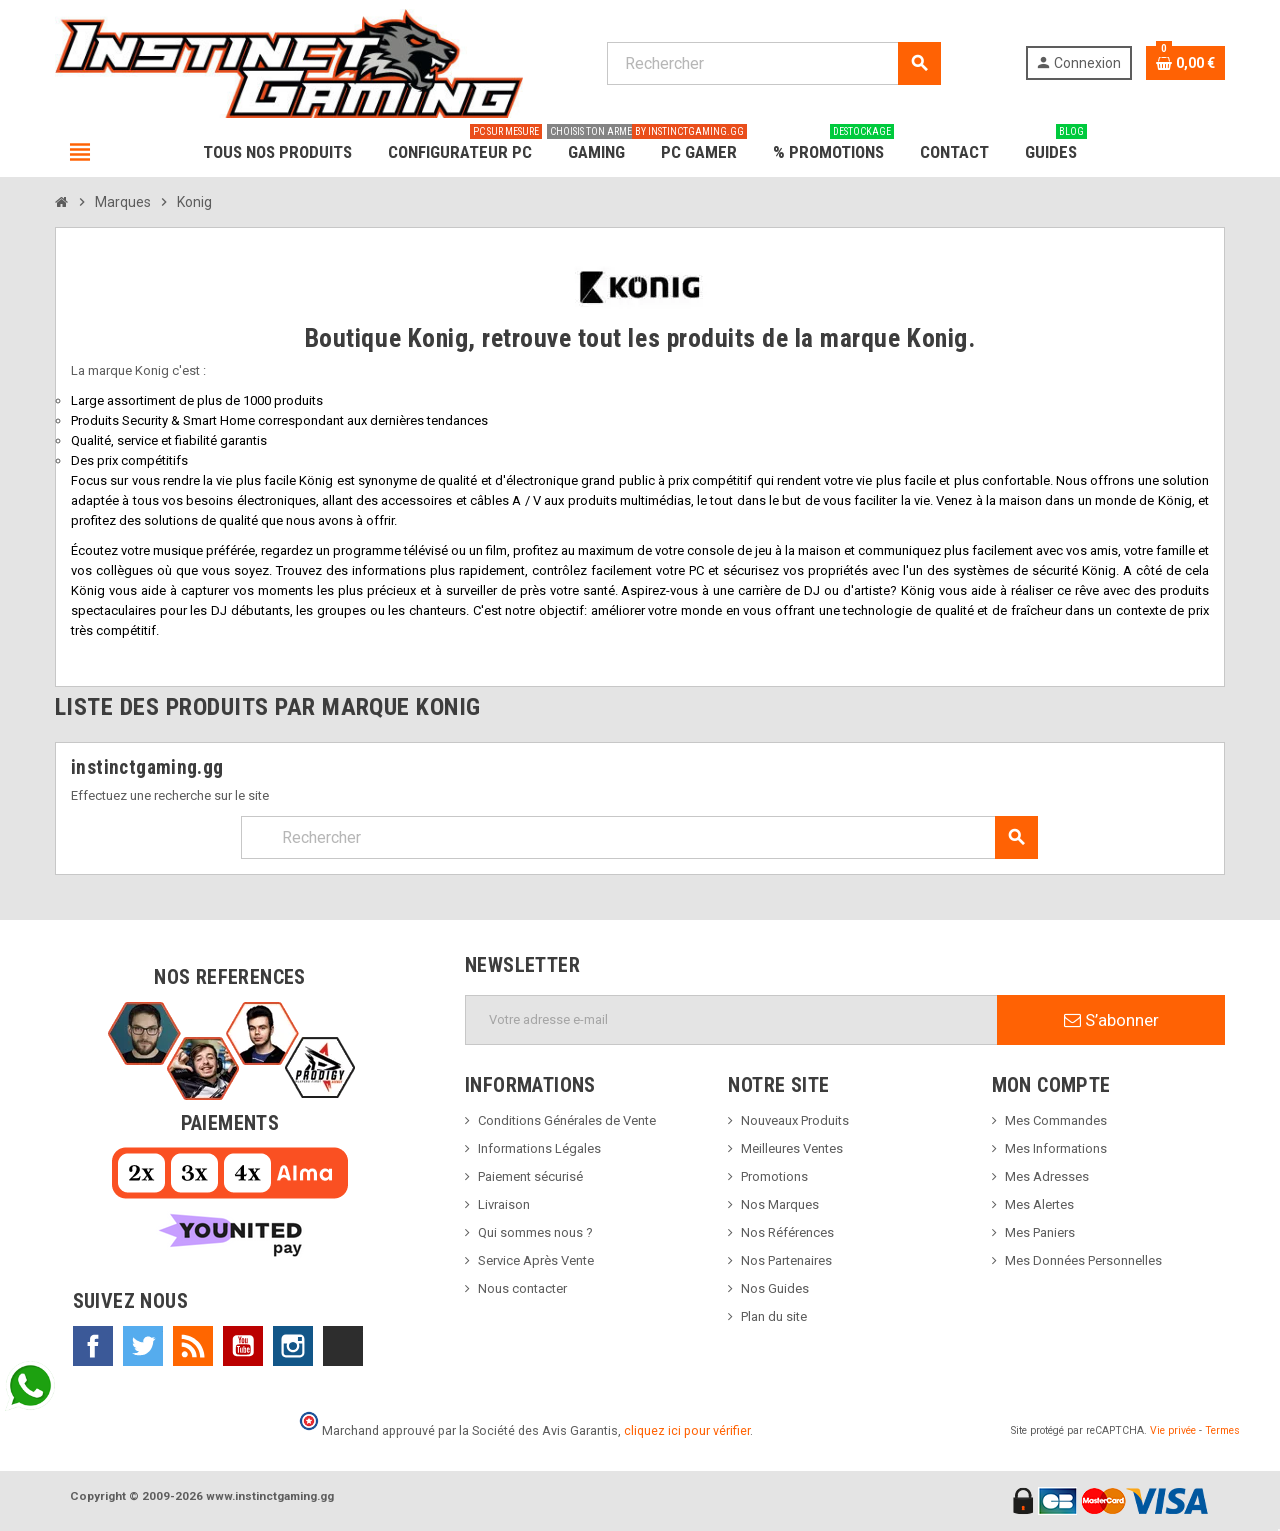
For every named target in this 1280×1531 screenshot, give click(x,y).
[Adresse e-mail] (731, 1020)
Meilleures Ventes (792, 1148)
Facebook (93, 1346)
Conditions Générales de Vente (567, 1120)
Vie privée (1173, 1430)
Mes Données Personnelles (1083, 1260)
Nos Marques (780, 1204)
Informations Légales (539, 1148)
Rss (193, 1346)
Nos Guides (775, 1288)
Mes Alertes (1039, 1204)
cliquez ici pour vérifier (687, 1430)
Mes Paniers (1040, 1232)
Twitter (143, 1346)
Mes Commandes (1056, 1120)
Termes (1222, 1430)
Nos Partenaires (786, 1260)
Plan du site (774, 1316)
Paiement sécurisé (530, 1176)
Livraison (504, 1204)
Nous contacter (522, 1288)
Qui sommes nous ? (535, 1232)
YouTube (243, 1346)
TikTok (343, 1346)
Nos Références (787, 1232)
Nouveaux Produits (795, 1120)
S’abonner (1111, 1020)
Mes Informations (1056, 1148)
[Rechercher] (773, 63)
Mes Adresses (1047, 1176)
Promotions (774, 1176)
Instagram (293, 1346)
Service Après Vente (536, 1260)
